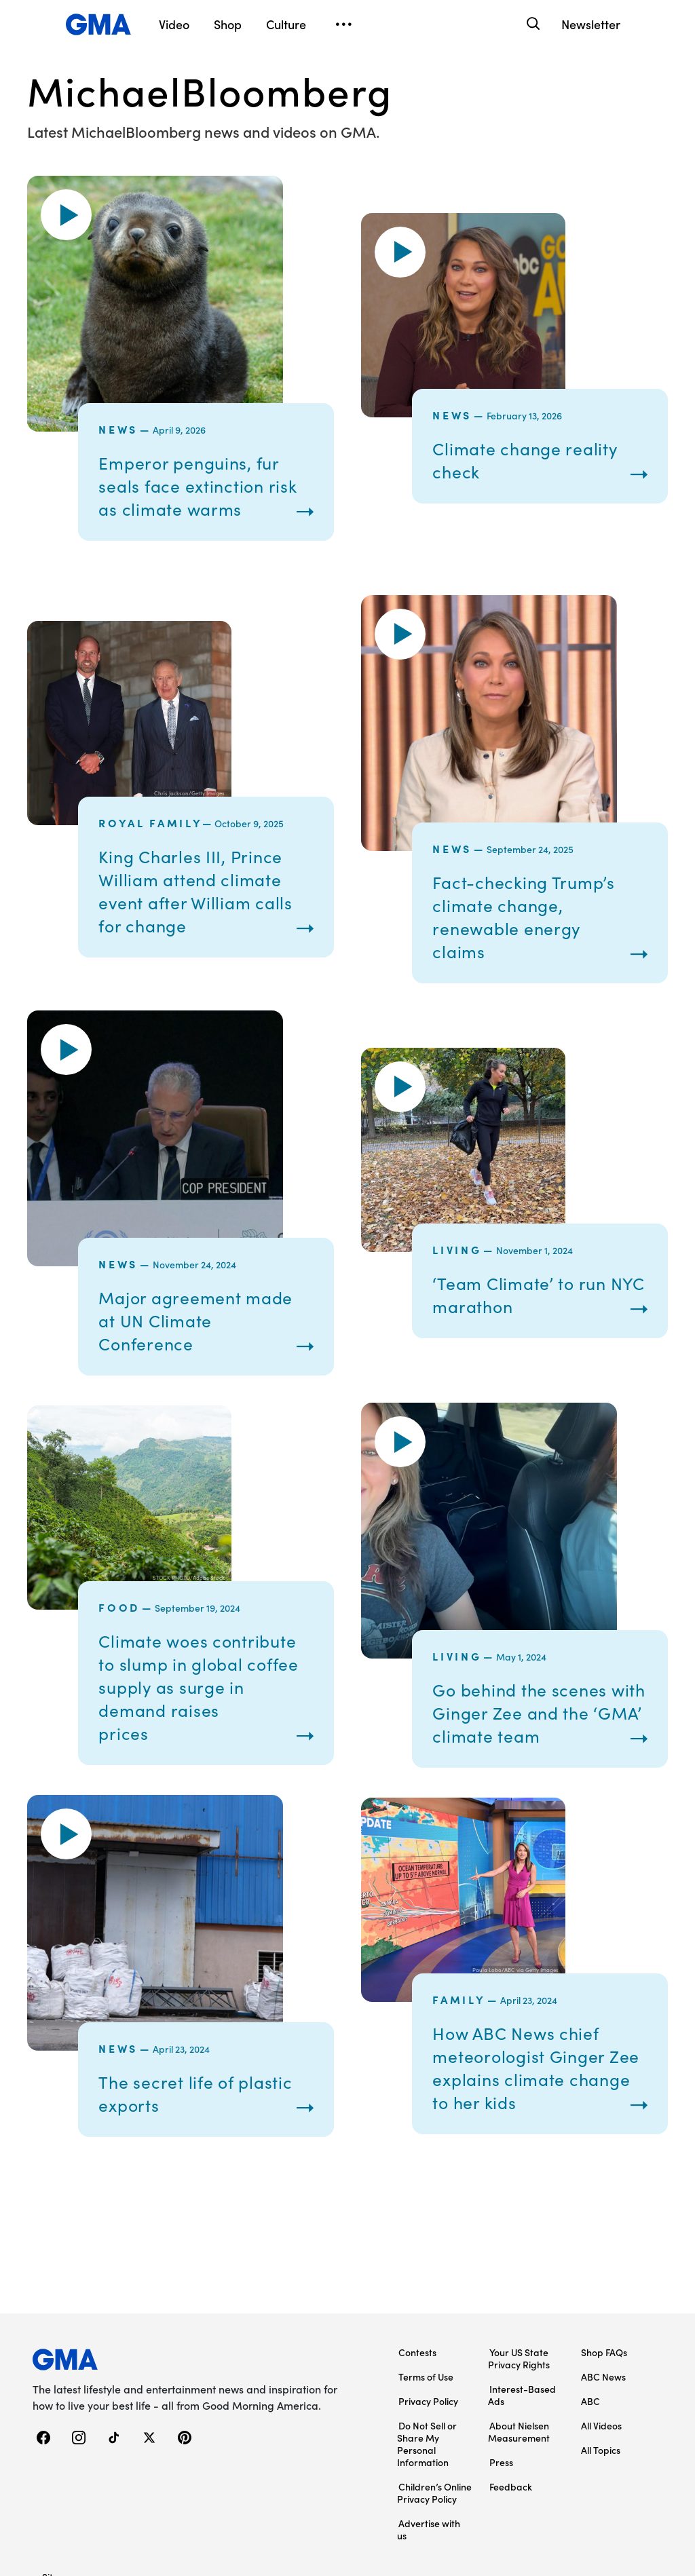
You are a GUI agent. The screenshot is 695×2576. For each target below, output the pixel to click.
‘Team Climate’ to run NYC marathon (523, 1293)
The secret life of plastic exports (200, 2114)
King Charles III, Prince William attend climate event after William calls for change (200, 890)
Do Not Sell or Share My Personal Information (427, 2343)
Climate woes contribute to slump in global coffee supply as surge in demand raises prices (205, 1698)
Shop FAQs (604, 2251)
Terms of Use (425, 2276)
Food (119, 1617)
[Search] (532, 24)
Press (501, 2361)
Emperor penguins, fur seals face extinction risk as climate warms (202, 485)
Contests (417, 2251)
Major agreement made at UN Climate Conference (201, 1320)
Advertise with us (428, 2429)
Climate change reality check (529, 459)
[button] (66, 214)
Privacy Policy (428, 2300)
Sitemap (60, 2476)
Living (456, 1248)
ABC (590, 2300)
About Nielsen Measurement (519, 2331)
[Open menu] (343, 24)
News (118, 428)
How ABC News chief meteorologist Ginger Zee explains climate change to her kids (523, 2102)
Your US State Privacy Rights (519, 2258)
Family (458, 2034)
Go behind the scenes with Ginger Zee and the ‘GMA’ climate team (536, 1711)
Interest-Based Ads (522, 2294)
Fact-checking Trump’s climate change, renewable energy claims (527, 915)
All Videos (601, 2325)
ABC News (603, 2276)
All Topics (600, 2349)
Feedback (510, 2386)
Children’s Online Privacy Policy (434, 2392)
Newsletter (590, 24)
